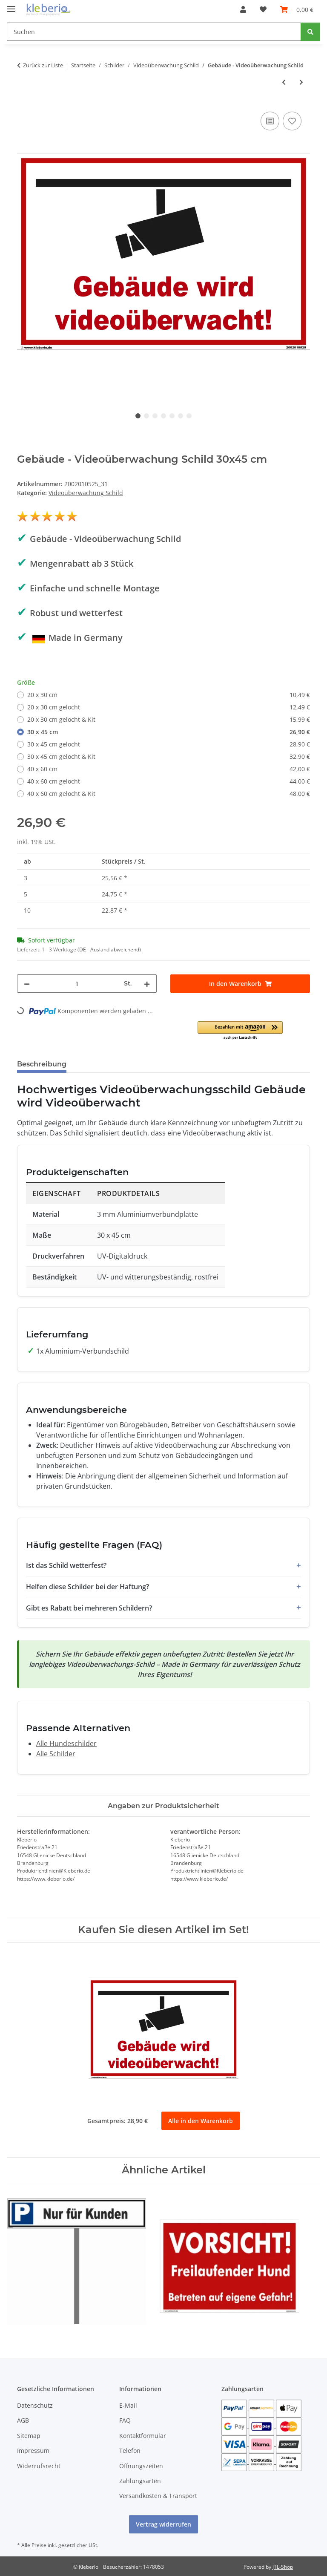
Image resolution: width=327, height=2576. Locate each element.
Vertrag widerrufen (163, 2525)
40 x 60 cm (168, 768)
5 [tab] (172, 415)
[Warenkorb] (296, 9)
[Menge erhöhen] (147, 983)
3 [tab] (155, 415)
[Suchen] (154, 32)
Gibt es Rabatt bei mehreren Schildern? (89, 1608)
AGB (23, 2420)
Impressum (33, 2450)
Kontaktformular (142, 2436)
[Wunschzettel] (263, 9)
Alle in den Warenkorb (200, 2121)
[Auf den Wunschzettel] (292, 121)
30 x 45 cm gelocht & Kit (168, 756)
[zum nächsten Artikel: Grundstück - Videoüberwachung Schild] (301, 82)
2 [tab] (146, 415)
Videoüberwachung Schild (86, 493)
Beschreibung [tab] (41, 1064)
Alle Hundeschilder (66, 1743)
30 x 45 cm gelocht (168, 744)
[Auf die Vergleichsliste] (270, 121)
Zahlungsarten (140, 2481)
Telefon (130, 2450)
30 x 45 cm (168, 731)
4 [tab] (163, 415)
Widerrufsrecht (38, 2466)
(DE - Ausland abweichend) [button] (109, 949)
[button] (243, 9)
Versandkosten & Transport (158, 2496)
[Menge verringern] (26, 983)
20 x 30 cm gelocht (168, 707)
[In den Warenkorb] (240, 983)
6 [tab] (180, 415)
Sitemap (28, 2436)
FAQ (125, 2420)
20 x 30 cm (168, 694)
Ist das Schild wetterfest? (66, 1565)
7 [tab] (189, 415)
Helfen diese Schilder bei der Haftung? (87, 1586)
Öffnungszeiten (141, 2466)
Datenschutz (35, 2405)
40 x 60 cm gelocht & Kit (168, 793)
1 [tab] (138, 415)
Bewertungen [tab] (104, 1064)
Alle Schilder (55, 1753)
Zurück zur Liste (43, 65)
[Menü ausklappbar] (11, 5)
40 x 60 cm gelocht (168, 781)
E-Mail (128, 2405)
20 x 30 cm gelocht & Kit (168, 719)
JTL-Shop (282, 2566)
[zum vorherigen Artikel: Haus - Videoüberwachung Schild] (284, 82)
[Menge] (77, 983)
